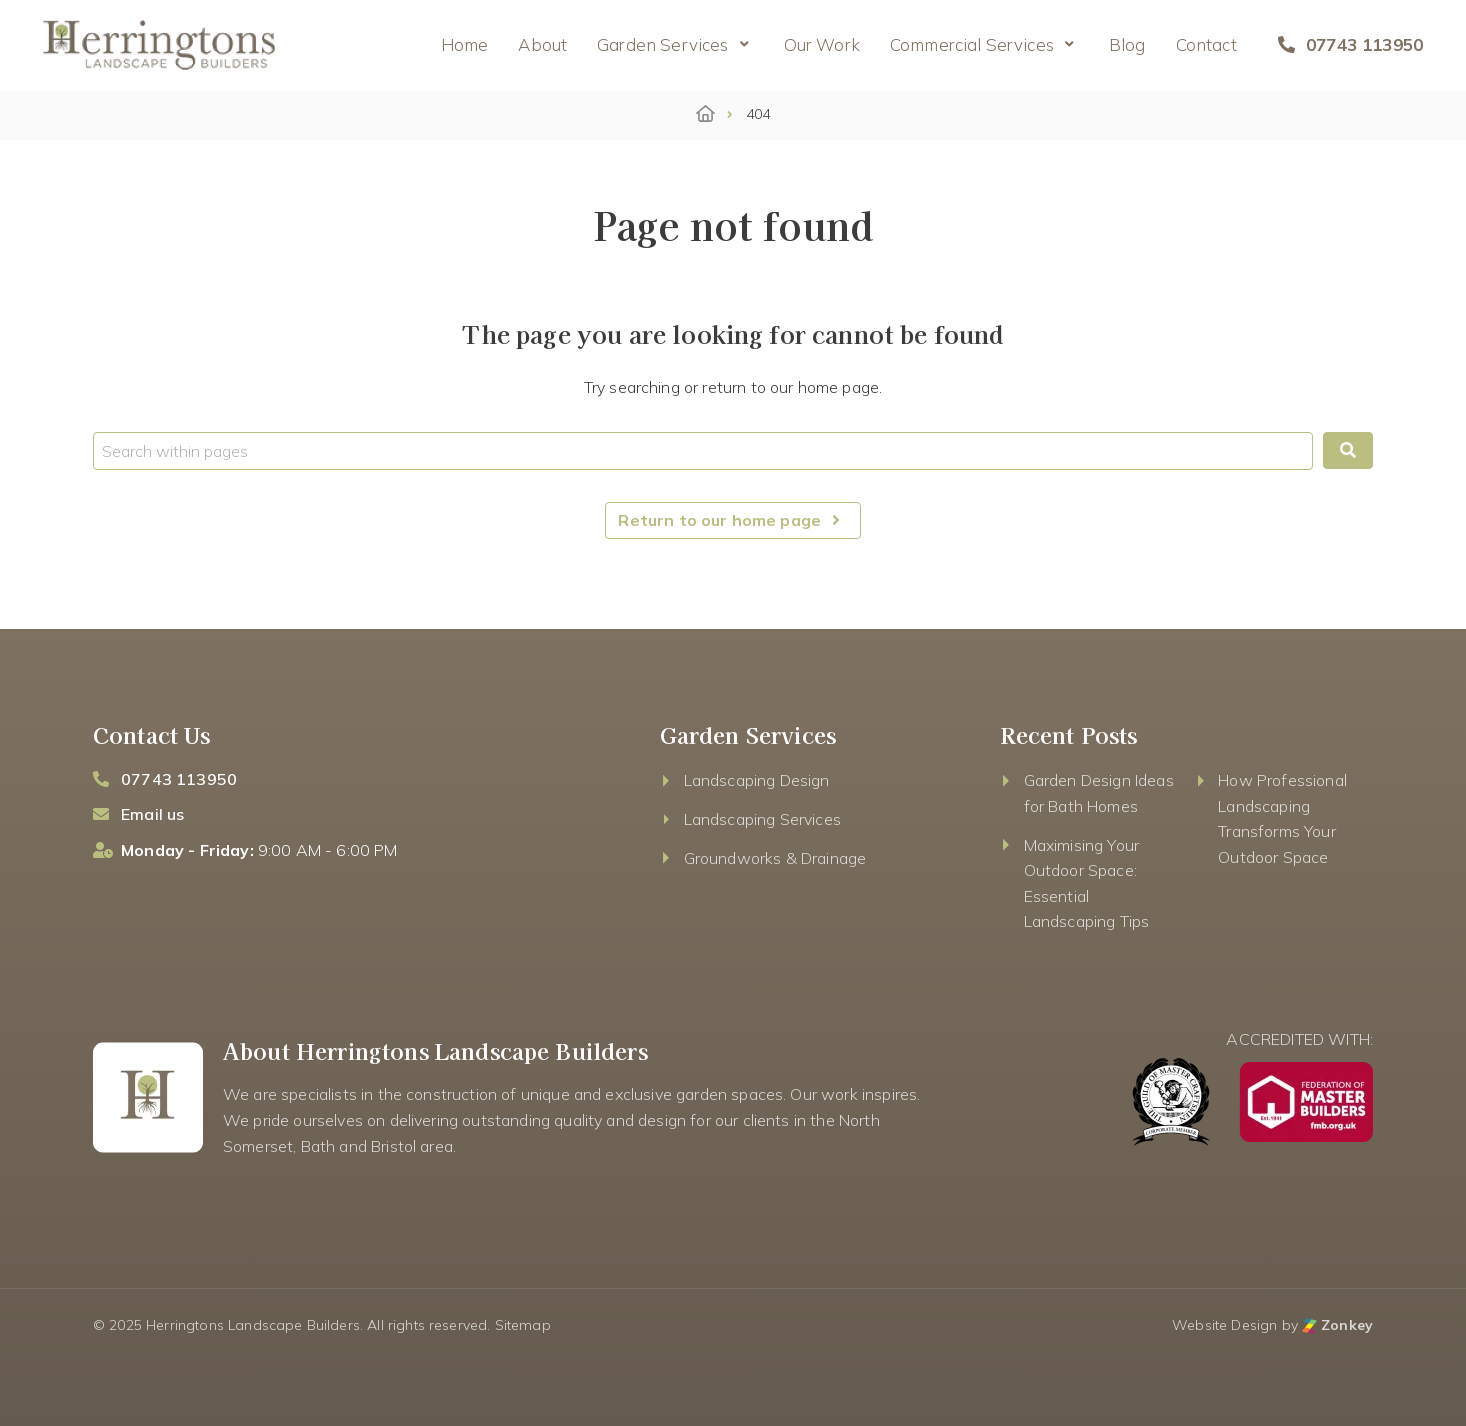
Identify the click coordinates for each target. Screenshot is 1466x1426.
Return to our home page (732, 520)
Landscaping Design (757, 780)
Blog (1127, 44)
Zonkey (1337, 1325)
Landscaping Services (762, 819)
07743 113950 (1350, 44)
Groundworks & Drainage (775, 858)
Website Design (1224, 1325)
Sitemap (523, 1325)
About (542, 44)
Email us (152, 814)
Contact (1206, 44)
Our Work (822, 44)
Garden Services (662, 44)
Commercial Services (972, 44)
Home (465, 44)
